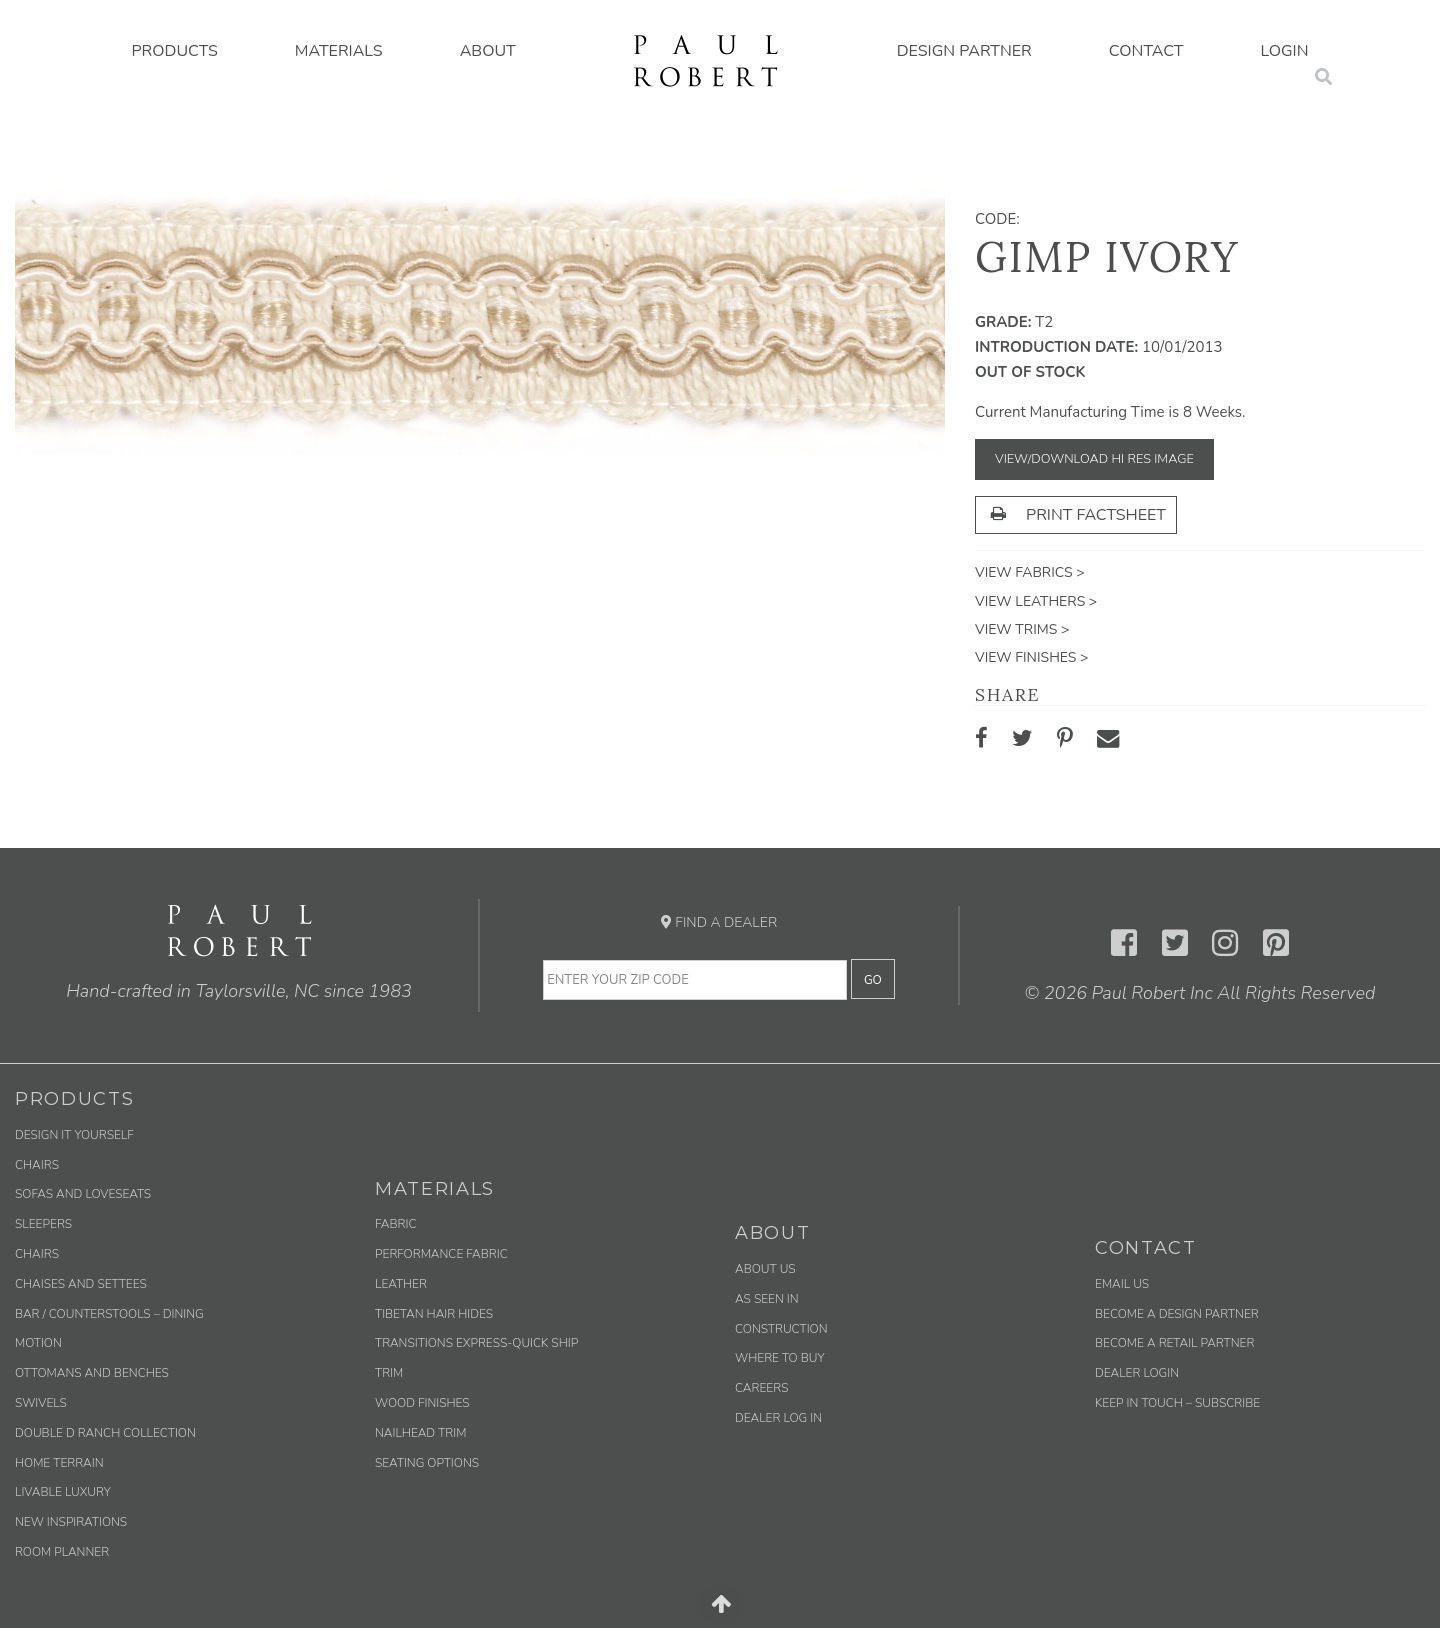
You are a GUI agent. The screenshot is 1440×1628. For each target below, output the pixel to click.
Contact (1146, 51)
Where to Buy (780, 1358)
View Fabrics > (1030, 572)
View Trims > (1022, 629)
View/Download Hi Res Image (1094, 459)
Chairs (37, 1165)
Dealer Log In (778, 1418)
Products (174, 51)
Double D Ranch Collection (105, 1433)
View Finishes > (1031, 657)
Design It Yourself (74, 1135)
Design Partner (964, 51)
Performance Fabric (441, 1254)
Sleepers (43, 1224)
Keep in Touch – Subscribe (1177, 1403)
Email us (1122, 1284)
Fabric (395, 1224)
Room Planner (62, 1552)
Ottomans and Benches (92, 1373)
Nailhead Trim (420, 1433)
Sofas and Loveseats (83, 1194)
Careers (761, 1388)
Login (1285, 51)
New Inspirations (71, 1522)
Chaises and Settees (81, 1284)
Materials (339, 51)
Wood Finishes (422, 1403)
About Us (765, 1269)
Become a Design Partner (1177, 1314)
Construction (781, 1329)
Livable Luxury (63, 1492)
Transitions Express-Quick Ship (476, 1343)
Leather (401, 1284)
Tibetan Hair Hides (434, 1314)
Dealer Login (1137, 1373)
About (488, 51)
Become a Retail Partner (1174, 1343)
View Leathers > (1036, 601)
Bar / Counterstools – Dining (109, 1314)
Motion (38, 1343)
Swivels (41, 1403)
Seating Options (427, 1463)
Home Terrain (59, 1463)
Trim (389, 1373)
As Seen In (767, 1299)
